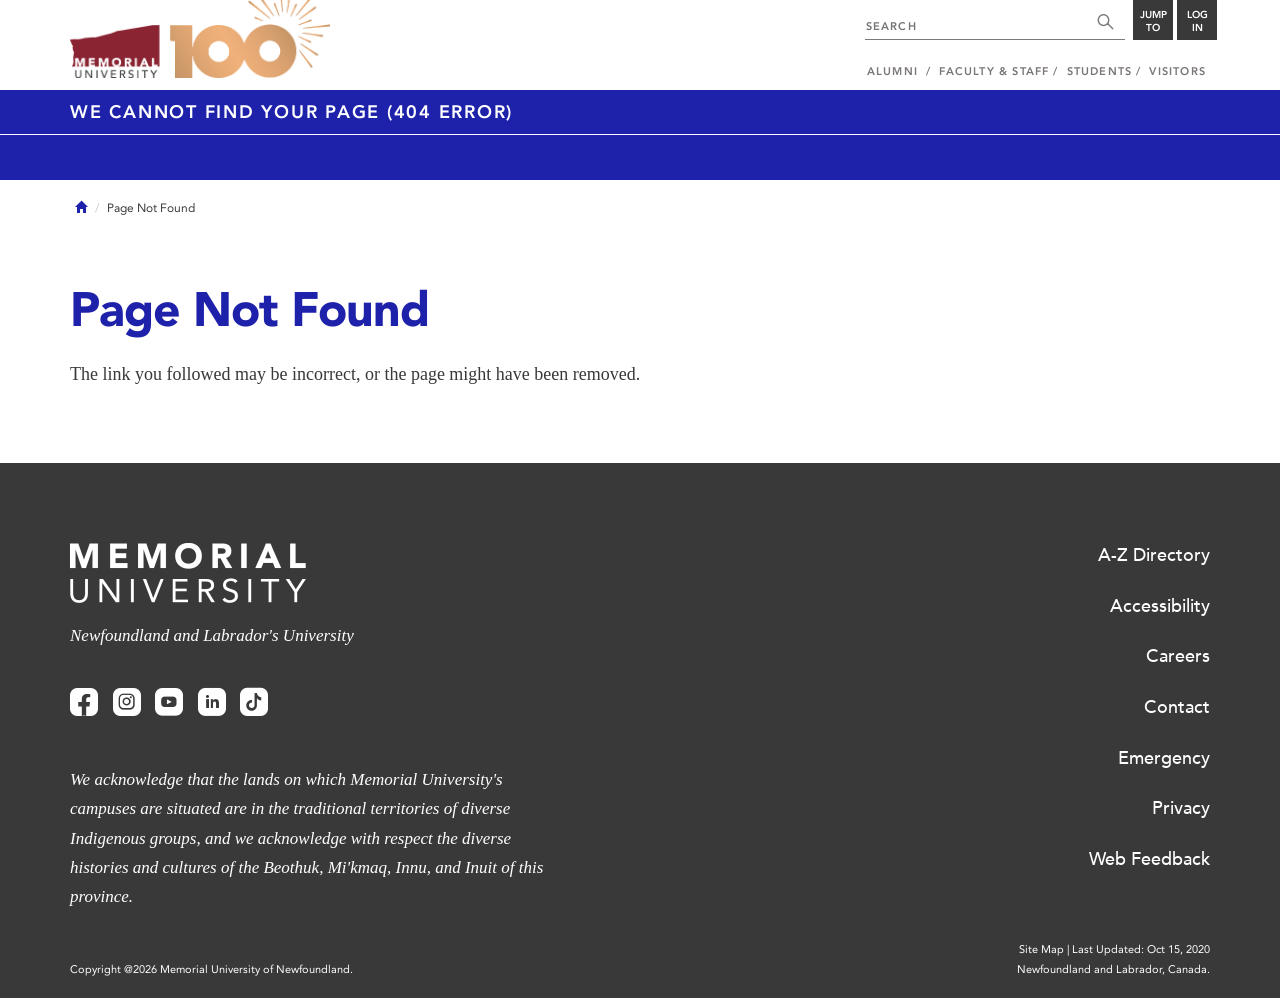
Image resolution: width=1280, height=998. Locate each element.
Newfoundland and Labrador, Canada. (1113, 969)
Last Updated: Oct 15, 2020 (1141, 949)
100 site (250, 40)
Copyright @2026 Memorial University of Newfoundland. (211, 969)
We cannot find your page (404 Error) (291, 112)
